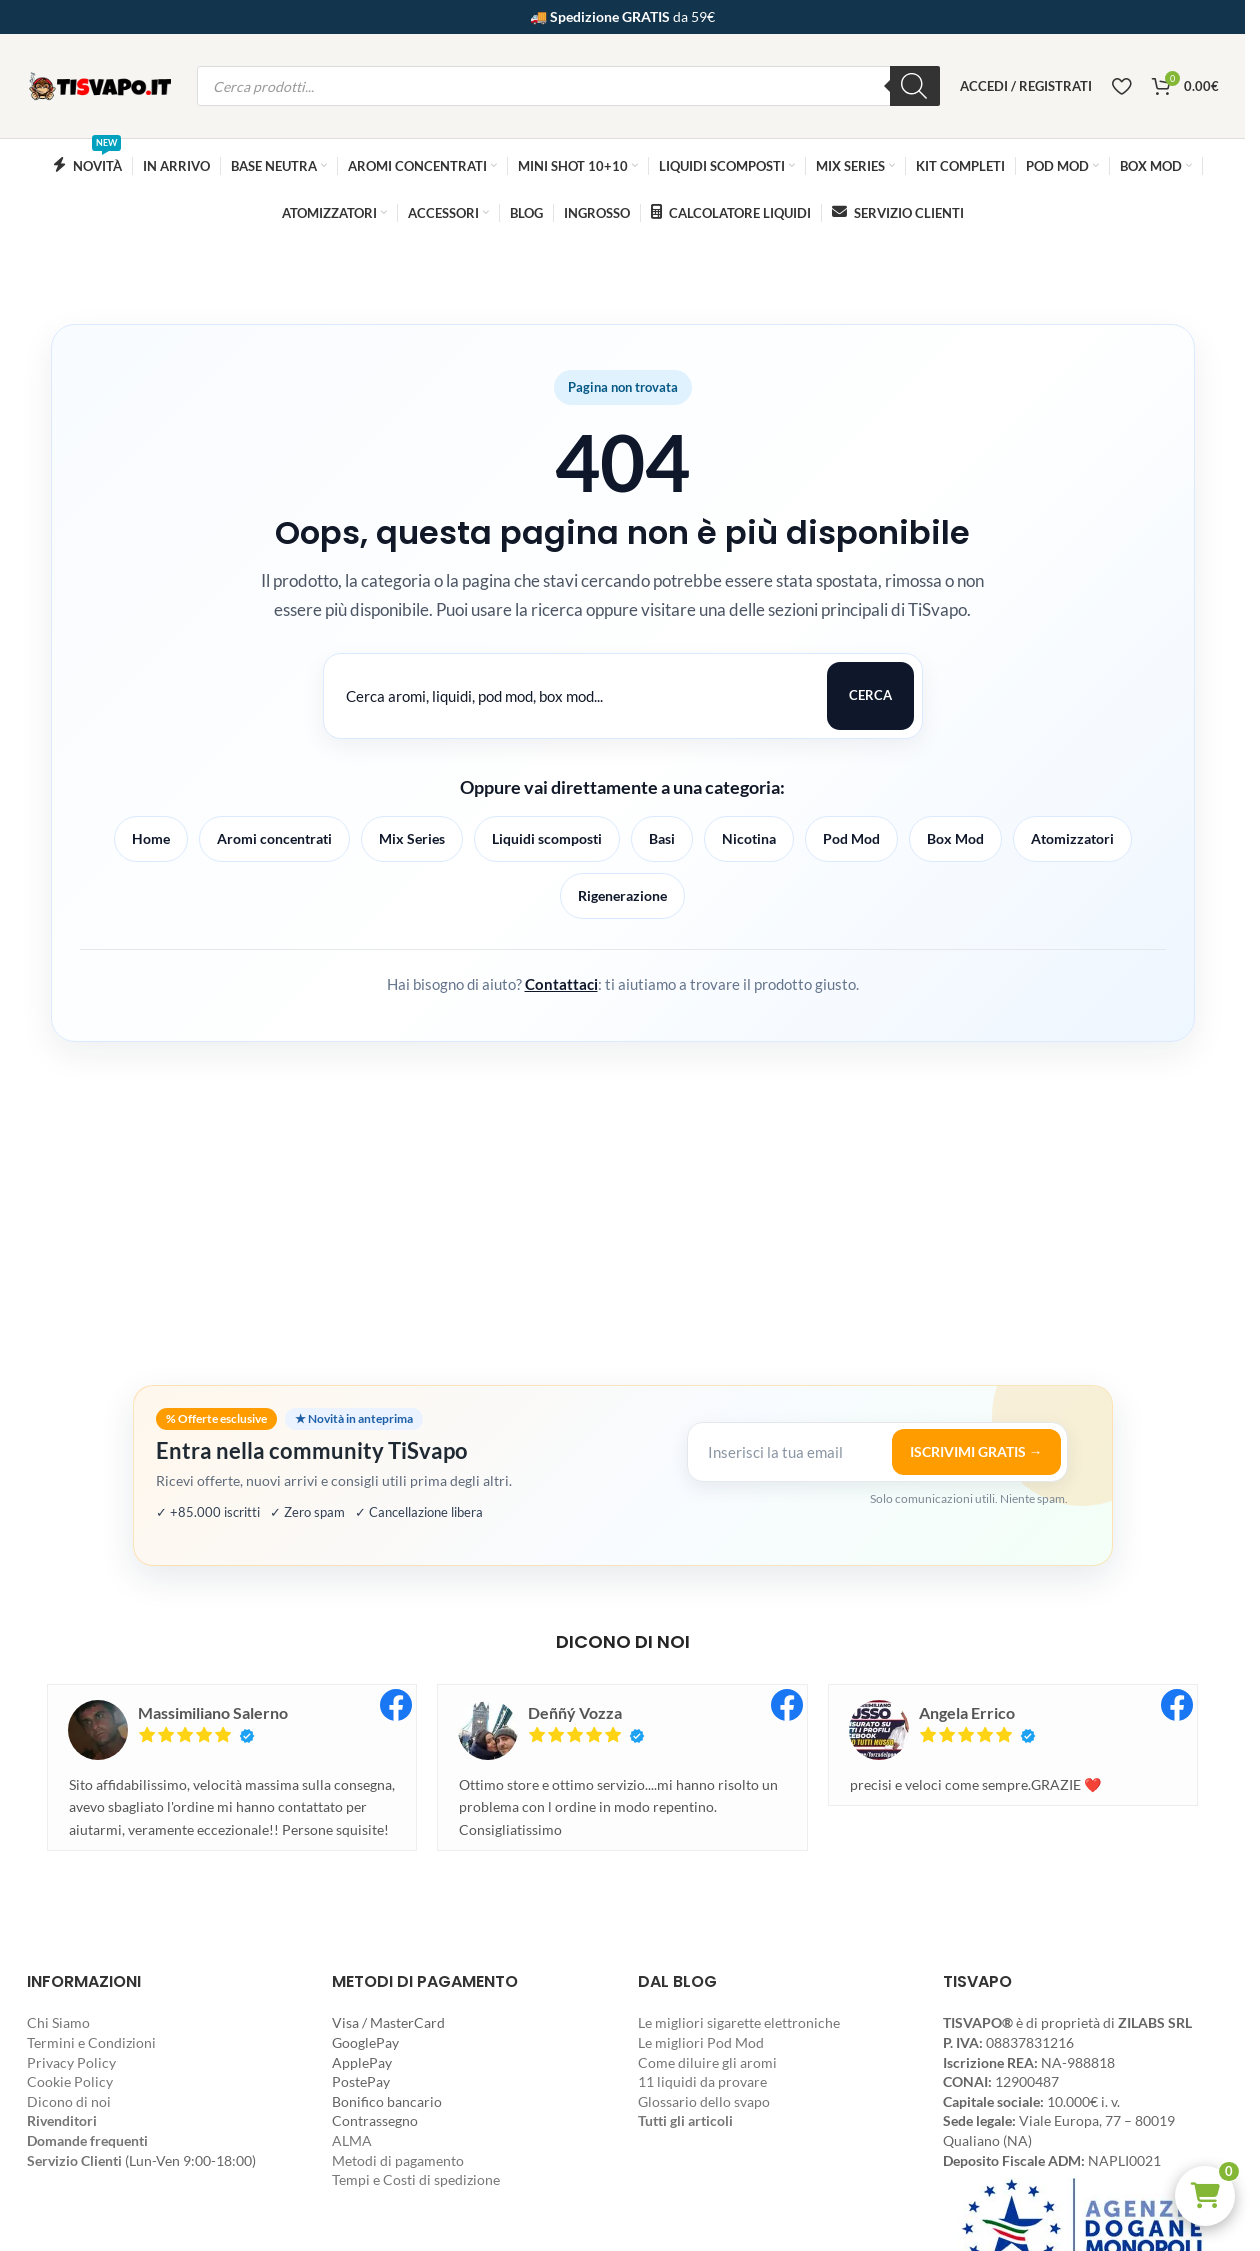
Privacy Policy (71, 2062)
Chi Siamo (58, 2022)
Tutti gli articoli (685, 2120)
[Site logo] (102, 84)
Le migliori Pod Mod (701, 2042)
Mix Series (412, 838)
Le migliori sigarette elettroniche (739, 2022)
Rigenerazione (622, 895)
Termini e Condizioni (91, 2042)
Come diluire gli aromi (707, 2062)
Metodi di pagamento (398, 2160)
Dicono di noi (69, 2101)
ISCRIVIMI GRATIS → (976, 1451)
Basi (662, 838)
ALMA (352, 2140)
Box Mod (955, 838)
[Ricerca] (915, 86)
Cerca (870, 695)
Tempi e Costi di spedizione (416, 2179)
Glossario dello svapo (704, 2101)
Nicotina (749, 838)
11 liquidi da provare (702, 2081)
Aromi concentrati (274, 838)
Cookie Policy (70, 2081)
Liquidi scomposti (547, 838)
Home (151, 838)
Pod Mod (851, 838)
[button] (1205, 2196)
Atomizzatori (1072, 838)
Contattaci (561, 984)
